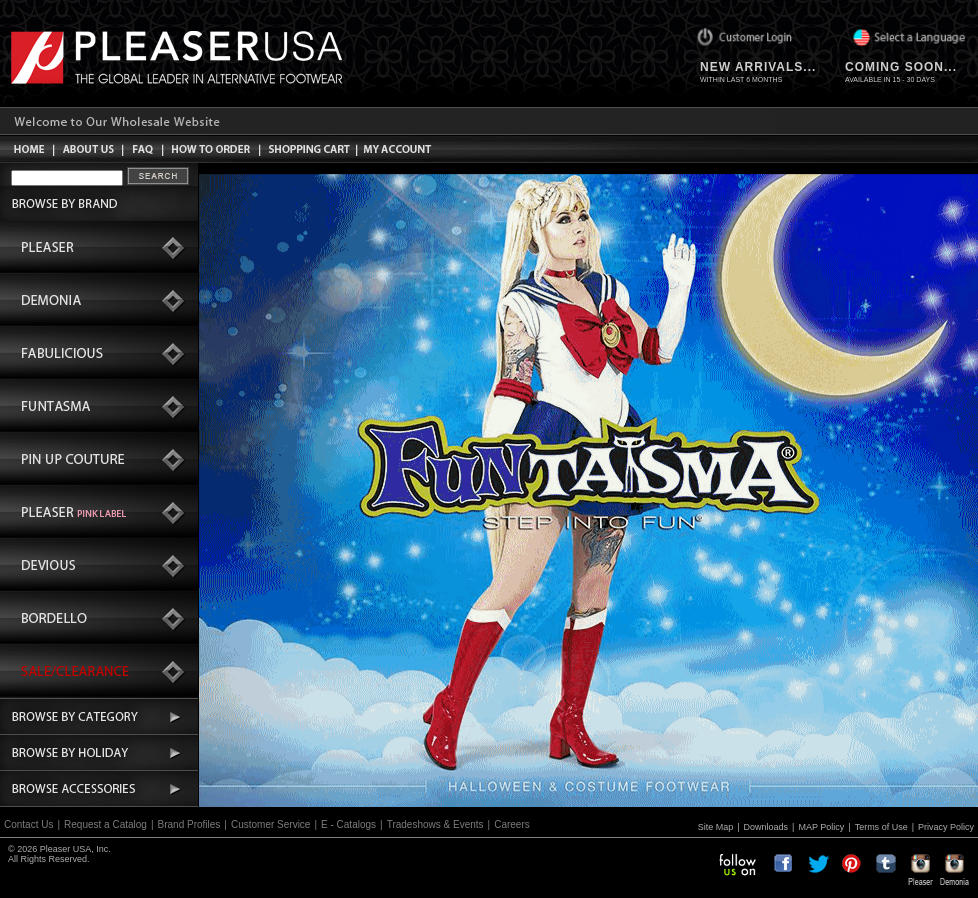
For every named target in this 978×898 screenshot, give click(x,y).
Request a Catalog (105, 824)
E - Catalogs (348, 824)
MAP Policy (821, 827)
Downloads (766, 827)
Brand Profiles (189, 824)
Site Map (716, 827)
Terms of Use (881, 827)
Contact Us (28, 824)
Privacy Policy (946, 827)
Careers (512, 824)
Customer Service (270, 824)
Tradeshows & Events (435, 824)
